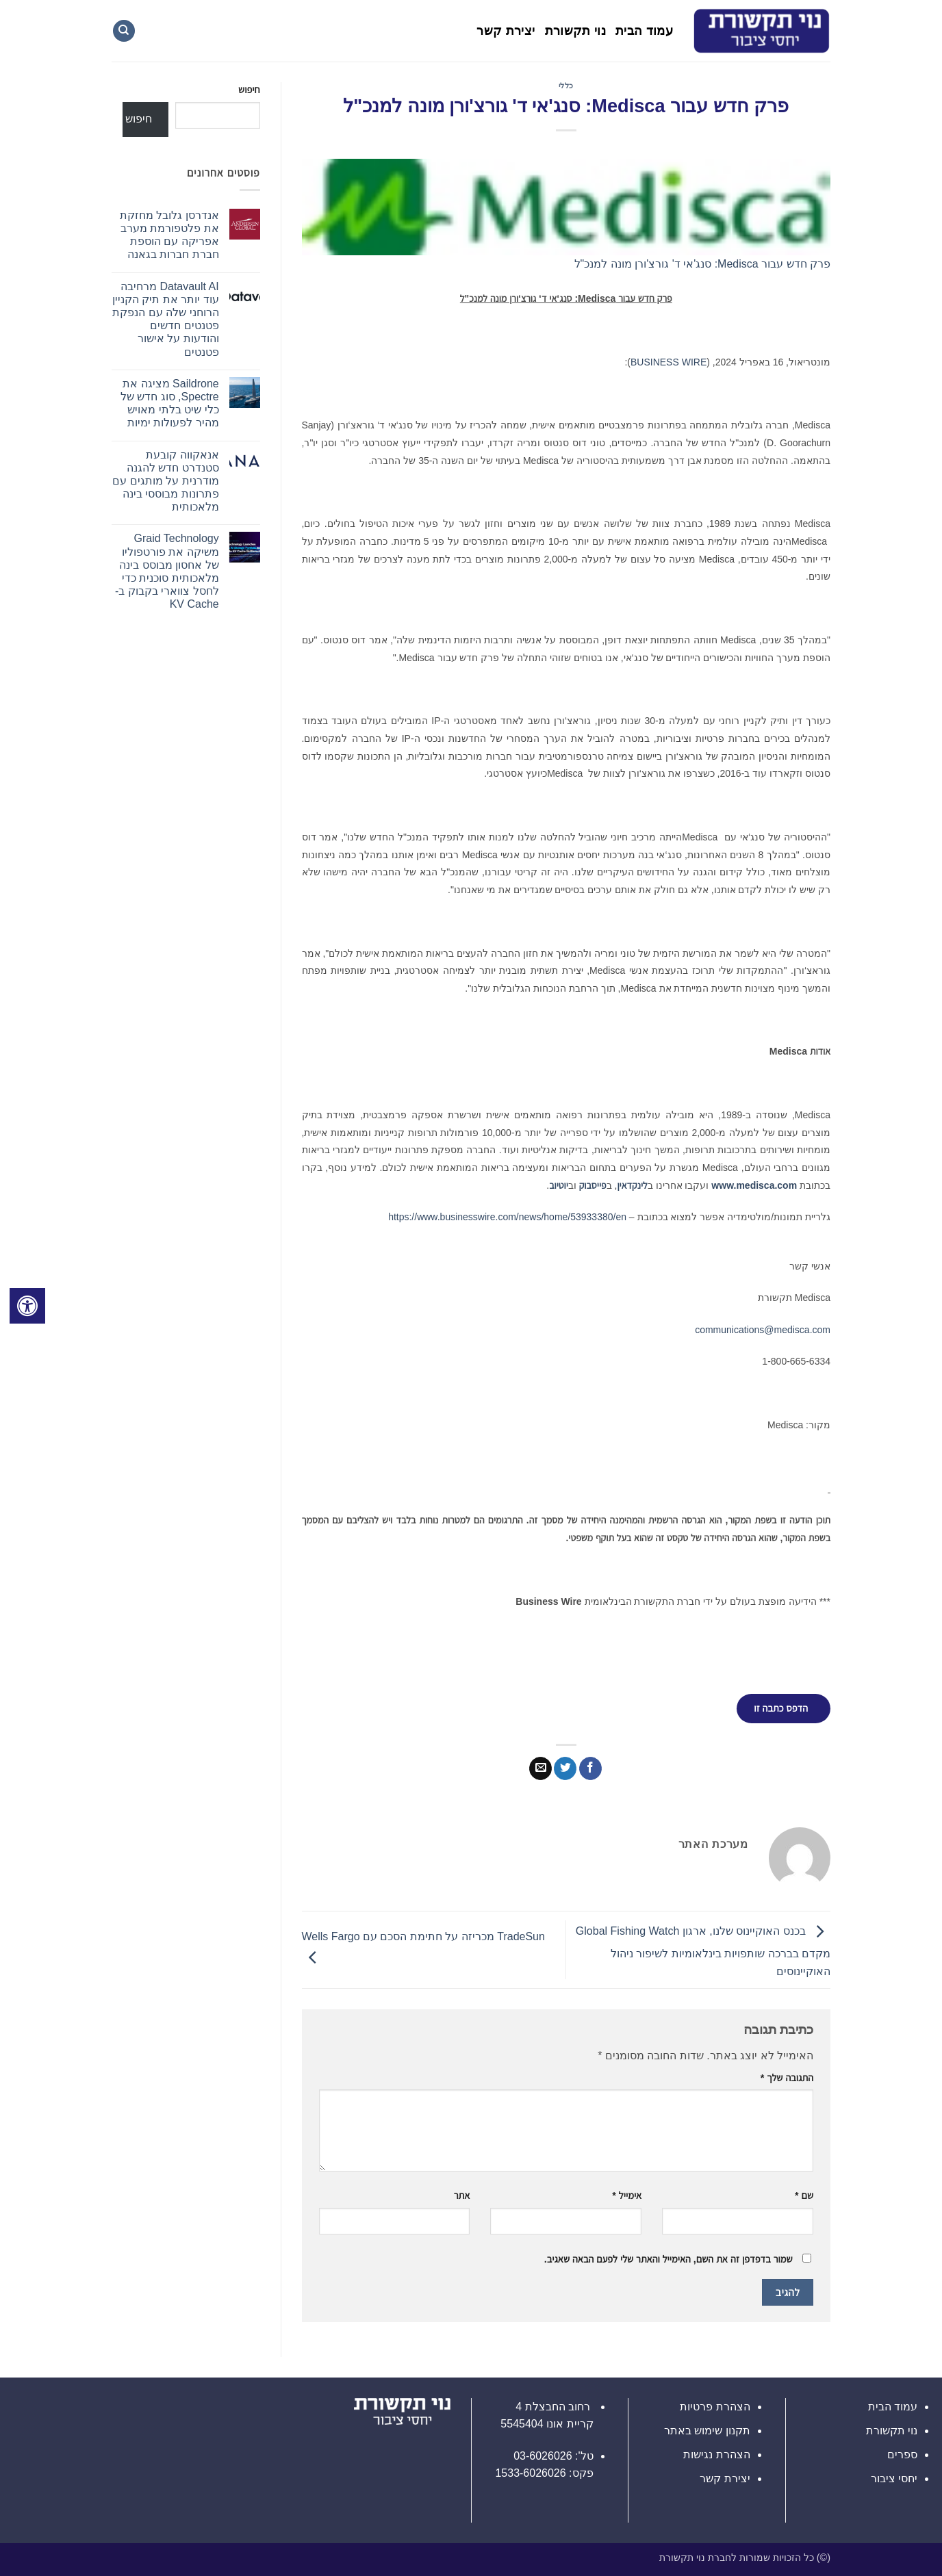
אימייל (626, 2195)
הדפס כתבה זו (781, 1708)
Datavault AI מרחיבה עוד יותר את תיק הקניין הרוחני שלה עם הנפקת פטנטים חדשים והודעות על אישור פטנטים (165, 319)
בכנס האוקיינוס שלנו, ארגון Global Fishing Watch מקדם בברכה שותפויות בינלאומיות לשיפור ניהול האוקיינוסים (703, 1951)
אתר (462, 2195)
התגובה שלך (787, 2077)
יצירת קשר (505, 31)
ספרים (902, 2454)
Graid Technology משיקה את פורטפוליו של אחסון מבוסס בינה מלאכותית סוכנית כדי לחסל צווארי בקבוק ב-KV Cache (167, 571)
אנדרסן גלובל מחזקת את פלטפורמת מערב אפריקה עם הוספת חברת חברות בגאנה (169, 235)
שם (804, 2195)
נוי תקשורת (575, 31)
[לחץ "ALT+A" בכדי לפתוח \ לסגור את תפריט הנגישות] (27, 1306)
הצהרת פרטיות (715, 2406)
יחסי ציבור (894, 2478)
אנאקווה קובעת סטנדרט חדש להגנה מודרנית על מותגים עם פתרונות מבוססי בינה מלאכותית (165, 481)
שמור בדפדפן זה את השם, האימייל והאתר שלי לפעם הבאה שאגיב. (668, 2259)
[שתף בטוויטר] (565, 1768)
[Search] (124, 31)
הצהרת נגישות (716, 2454)
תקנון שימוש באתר (707, 2430)
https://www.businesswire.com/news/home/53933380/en (507, 1216)
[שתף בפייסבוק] (590, 1768)
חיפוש (248, 89)
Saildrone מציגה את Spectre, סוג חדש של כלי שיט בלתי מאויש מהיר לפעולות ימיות (169, 403)
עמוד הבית (644, 31)
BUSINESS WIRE (668, 362)
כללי (566, 85)
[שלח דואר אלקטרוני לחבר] (540, 1768)
